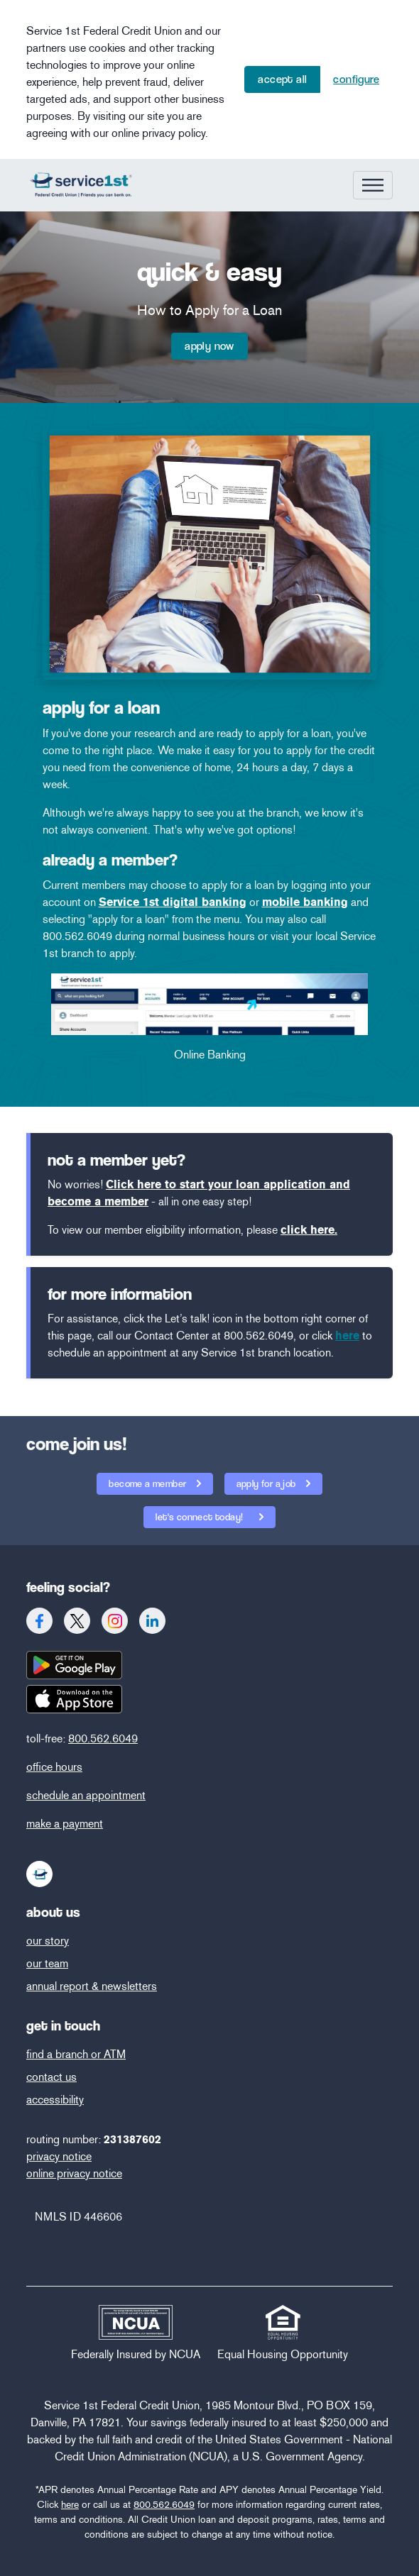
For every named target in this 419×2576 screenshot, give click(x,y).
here (70, 2505)
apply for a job (267, 1483)
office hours (54, 1767)
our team (47, 1963)
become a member (148, 1483)
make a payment (64, 1823)
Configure (356, 79)
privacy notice (59, 2156)
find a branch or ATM (76, 2054)
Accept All (282, 79)
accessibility (55, 2099)
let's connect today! (194, 1514)
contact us (51, 2077)
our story (47, 1940)
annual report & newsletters (91, 1986)
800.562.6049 (103, 1738)
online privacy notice (74, 2173)
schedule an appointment (86, 1795)
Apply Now (209, 346)
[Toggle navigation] (373, 185)
